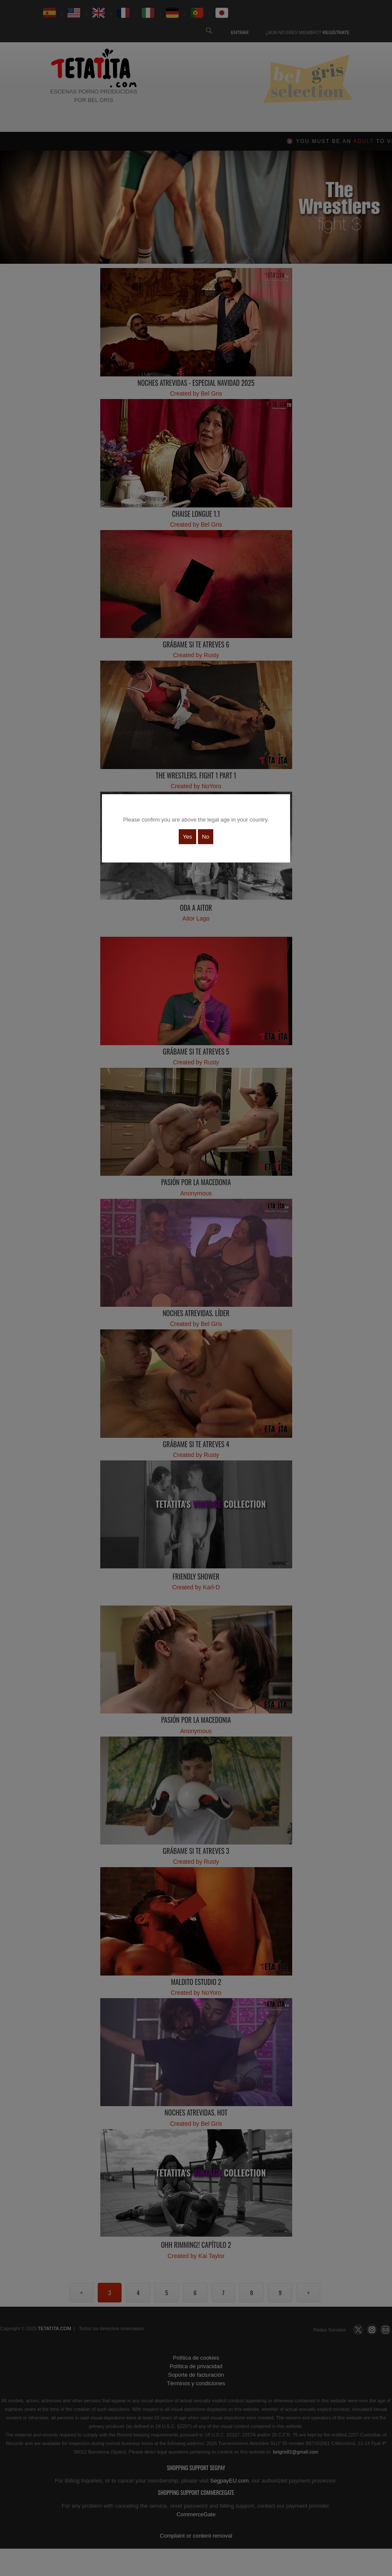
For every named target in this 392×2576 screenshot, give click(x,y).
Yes (187, 836)
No (205, 836)
